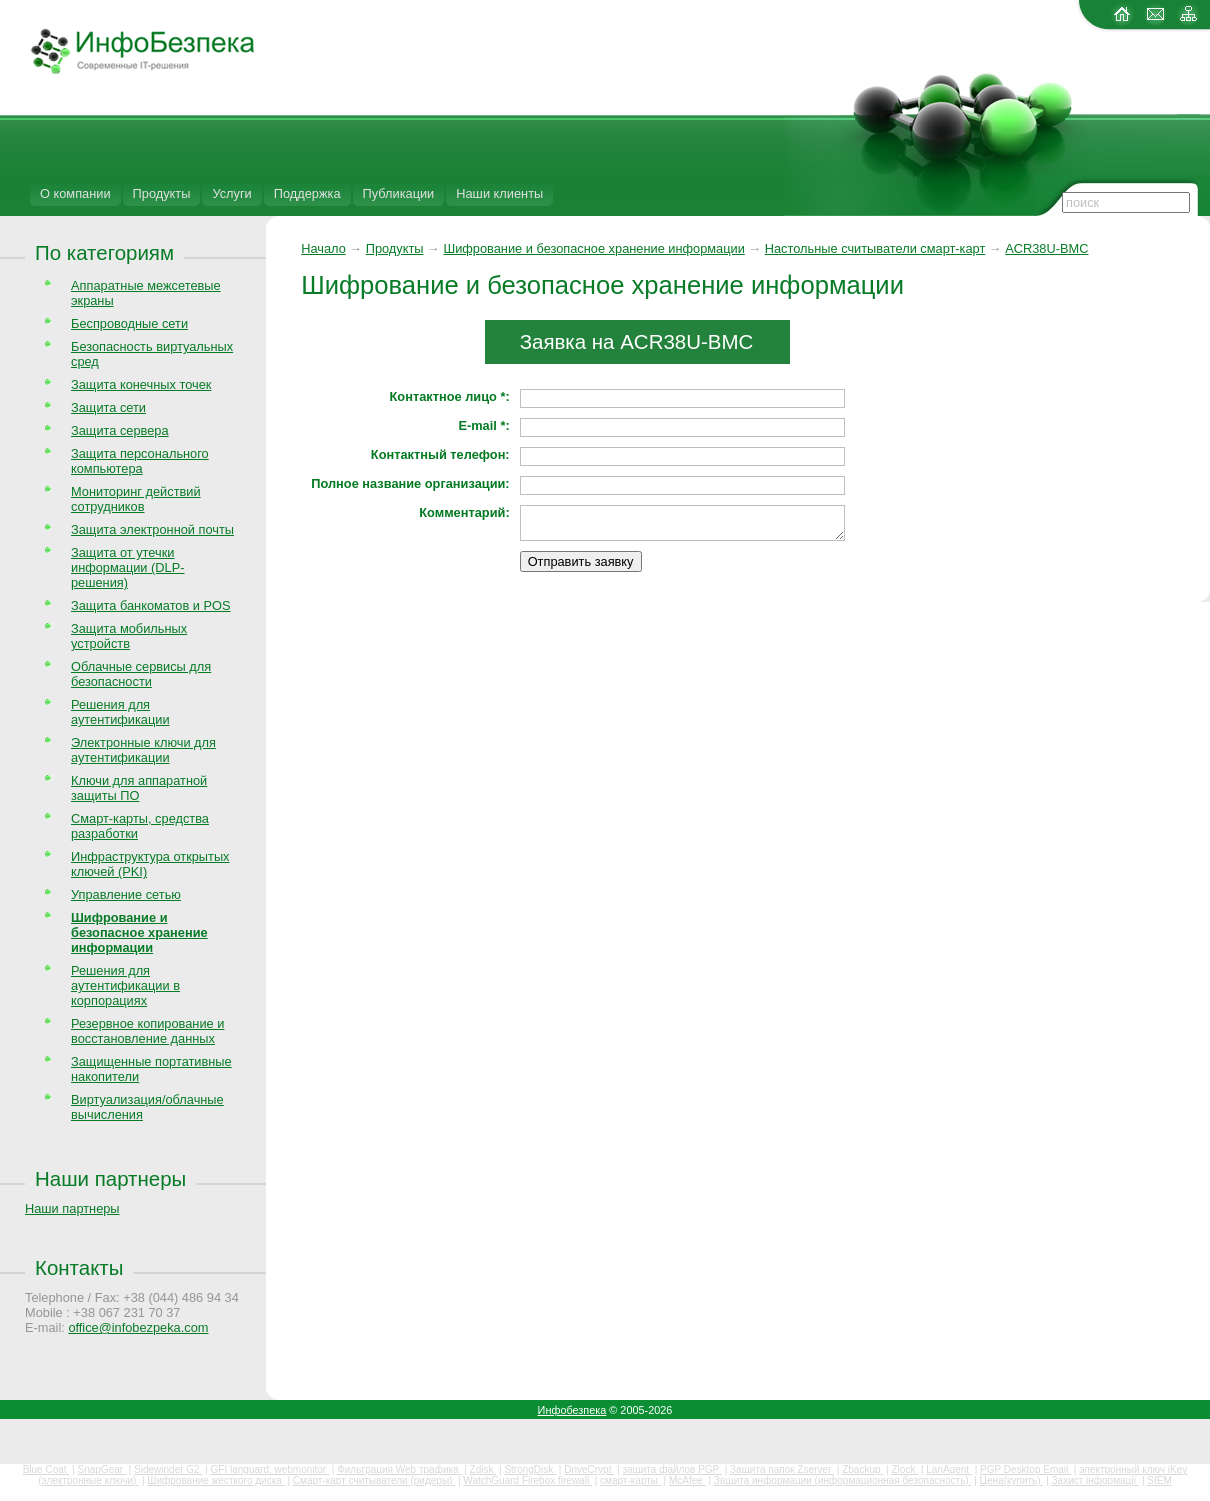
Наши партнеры (110, 1178)
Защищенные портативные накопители (151, 1069)
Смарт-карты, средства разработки (140, 826)
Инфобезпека (572, 1410)
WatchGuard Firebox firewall (527, 1480)
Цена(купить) (1012, 1480)
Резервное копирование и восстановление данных (147, 1031)
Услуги (231, 193)
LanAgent (949, 1469)
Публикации (399, 193)
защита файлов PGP (671, 1469)
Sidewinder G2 (168, 1469)
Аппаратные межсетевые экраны (146, 293)
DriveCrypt (589, 1469)
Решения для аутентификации (120, 712)
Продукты (162, 193)
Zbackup (862, 1469)
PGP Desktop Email (1025, 1469)
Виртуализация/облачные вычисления (147, 1107)
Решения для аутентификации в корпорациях (125, 985)
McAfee (687, 1480)
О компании (75, 193)
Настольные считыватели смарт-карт (875, 248)
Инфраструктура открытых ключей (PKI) (150, 864)
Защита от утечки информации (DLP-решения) (128, 567)
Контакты (79, 1267)
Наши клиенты (499, 193)
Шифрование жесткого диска (215, 1480)
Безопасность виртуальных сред (152, 354)
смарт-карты (630, 1480)
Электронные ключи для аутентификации (143, 750)
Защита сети (108, 407)
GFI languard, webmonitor (270, 1469)
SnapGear (102, 1469)
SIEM (1159, 1480)
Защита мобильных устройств (129, 636)
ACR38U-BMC (1046, 248)
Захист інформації (1096, 1480)
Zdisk (483, 1469)
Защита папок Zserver (782, 1469)
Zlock (904, 1469)
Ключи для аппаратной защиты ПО (139, 788)
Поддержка (307, 193)
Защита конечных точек (141, 384)
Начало (323, 248)
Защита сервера (120, 430)
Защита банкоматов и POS (151, 605)
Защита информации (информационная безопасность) (843, 1480)
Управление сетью (126, 894)
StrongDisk (530, 1469)
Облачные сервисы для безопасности (141, 674)
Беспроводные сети (129, 323)
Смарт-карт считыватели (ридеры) (374, 1480)
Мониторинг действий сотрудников (136, 499)
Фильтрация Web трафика (399, 1469)
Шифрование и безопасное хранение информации (593, 248)
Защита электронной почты (152, 529)
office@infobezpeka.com (138, 1327)
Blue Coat (46, 1469)
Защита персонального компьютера (140, 461)
